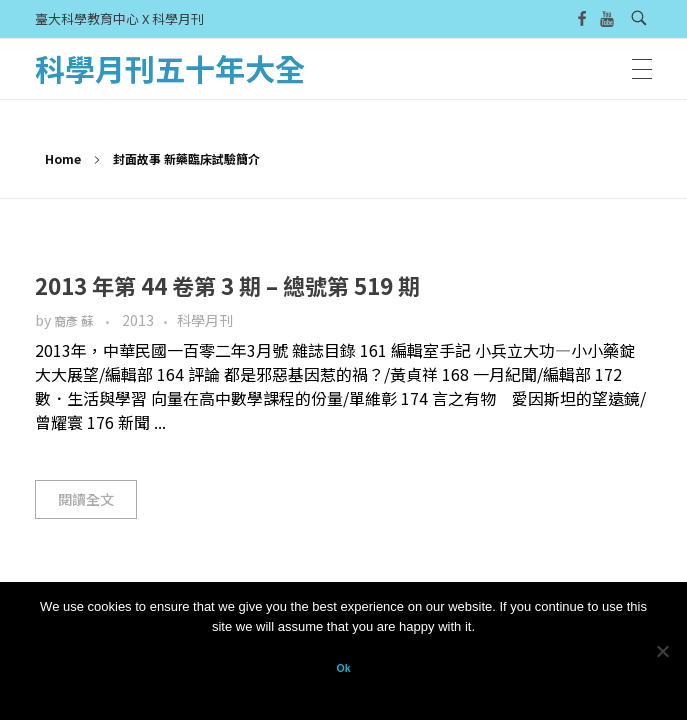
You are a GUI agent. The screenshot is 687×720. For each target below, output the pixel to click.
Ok (343, 668)
